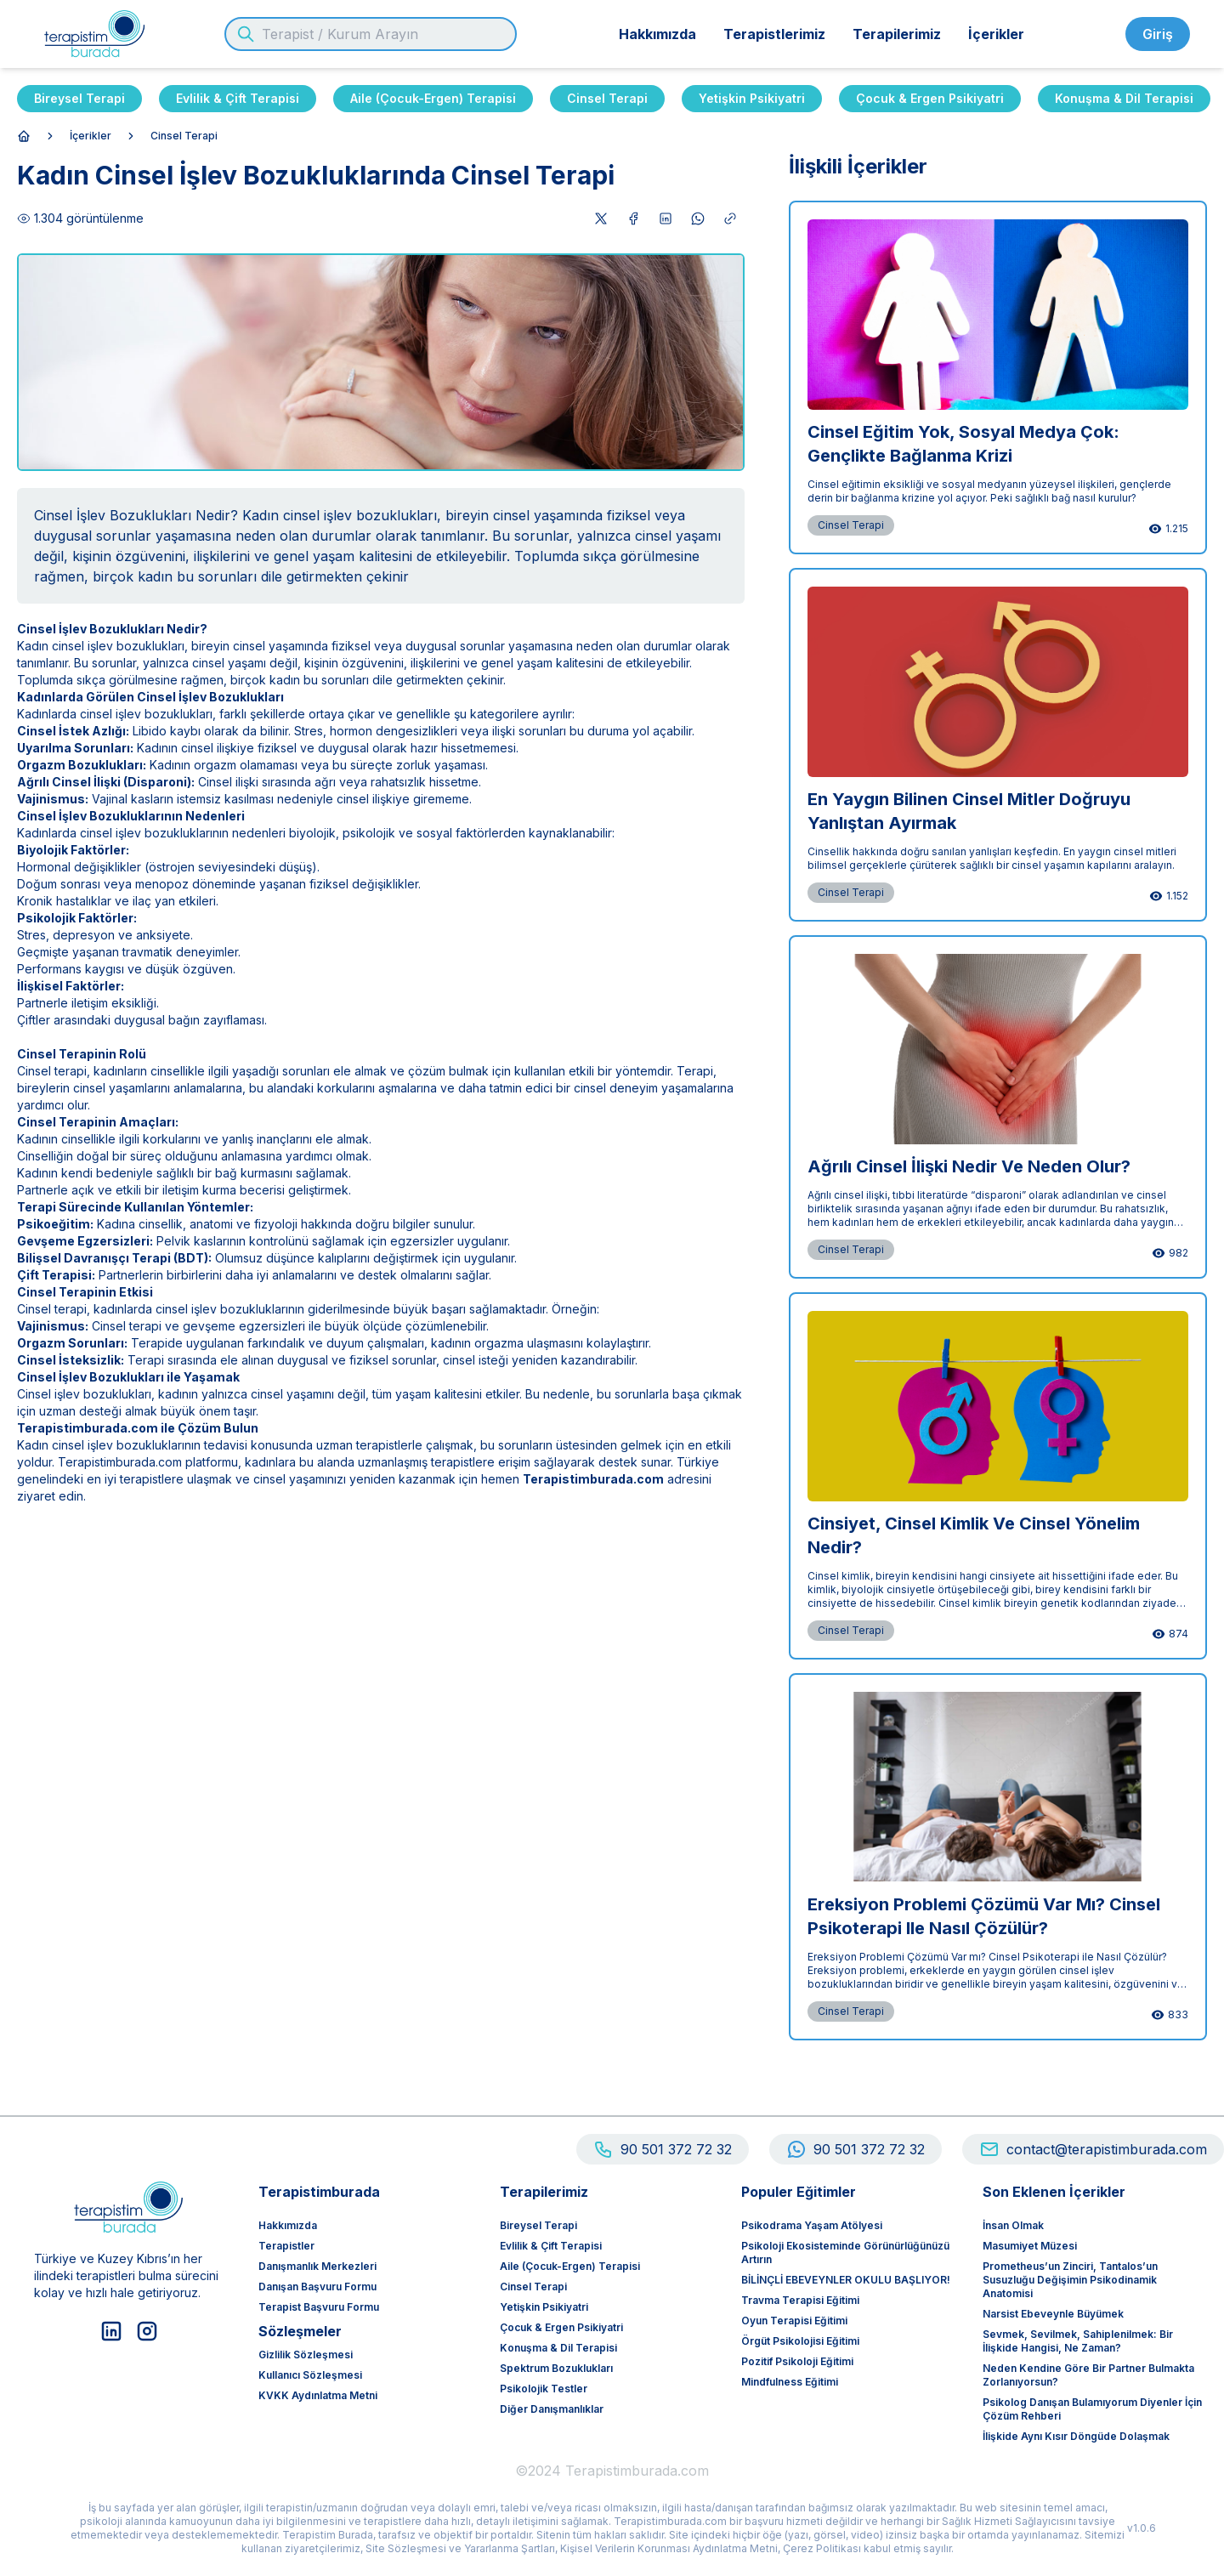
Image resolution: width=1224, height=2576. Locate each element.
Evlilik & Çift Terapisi (237, 98)
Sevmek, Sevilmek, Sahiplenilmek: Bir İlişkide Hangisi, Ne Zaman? (1078, 2341)
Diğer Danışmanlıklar (552, 2409)
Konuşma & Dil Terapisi (1124, 98)
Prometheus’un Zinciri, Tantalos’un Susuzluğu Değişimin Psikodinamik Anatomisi (1070, 2280)
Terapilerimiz (897, 34)
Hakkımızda (657, 34)
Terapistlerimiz (774, 34)
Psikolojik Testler (543, 2388)
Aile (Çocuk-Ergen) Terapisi (433, 98)
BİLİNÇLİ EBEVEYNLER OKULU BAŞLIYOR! (845, 2279)
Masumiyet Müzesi (1030, 2245)
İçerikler (996, 34)
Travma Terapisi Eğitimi (800, 2300)
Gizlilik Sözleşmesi (305, 2354)
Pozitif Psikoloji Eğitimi (797, 2361)
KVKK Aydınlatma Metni (317, 2395)
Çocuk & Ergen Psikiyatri (930, 98)
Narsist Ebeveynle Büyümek (1053, 2313)
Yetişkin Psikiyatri (752, 98)
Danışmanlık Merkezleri (317, 2266)
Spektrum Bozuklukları (556, 2368)
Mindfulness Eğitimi (789, 2381)
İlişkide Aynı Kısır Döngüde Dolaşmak (1076, 2436)
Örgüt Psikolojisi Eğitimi (800, 2341)
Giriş (1157, 34)
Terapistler (286, 2245)
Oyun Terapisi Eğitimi (794, 2320)
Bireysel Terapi (79, 98)
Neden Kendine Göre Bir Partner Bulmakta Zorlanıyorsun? (1088, 2375)
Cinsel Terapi (607, 98)
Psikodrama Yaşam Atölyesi (811, 2225)
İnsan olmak (1013, 2225)
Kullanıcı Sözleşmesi (310, 2375)
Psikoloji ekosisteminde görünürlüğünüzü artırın (845, 2252)
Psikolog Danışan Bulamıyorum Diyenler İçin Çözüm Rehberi (1092, 2409)
